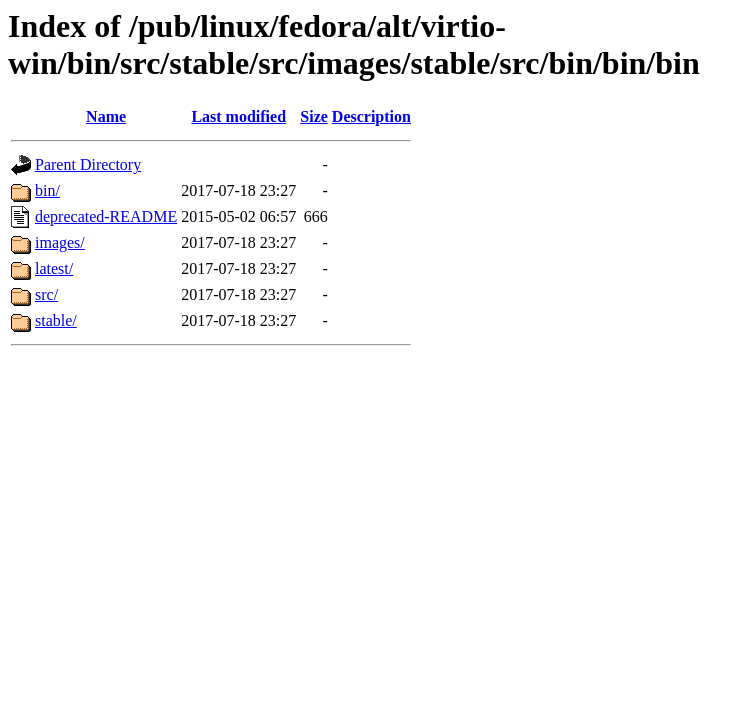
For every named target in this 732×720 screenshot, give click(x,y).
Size (314, 116)
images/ (60, 242)
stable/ (56, 320)
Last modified (238, 116)
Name (106, 116)
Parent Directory (88, 164)
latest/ (54, 268)
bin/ (47, 190)
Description (371, 116)
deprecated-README (106, 216)
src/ (46, 294)
